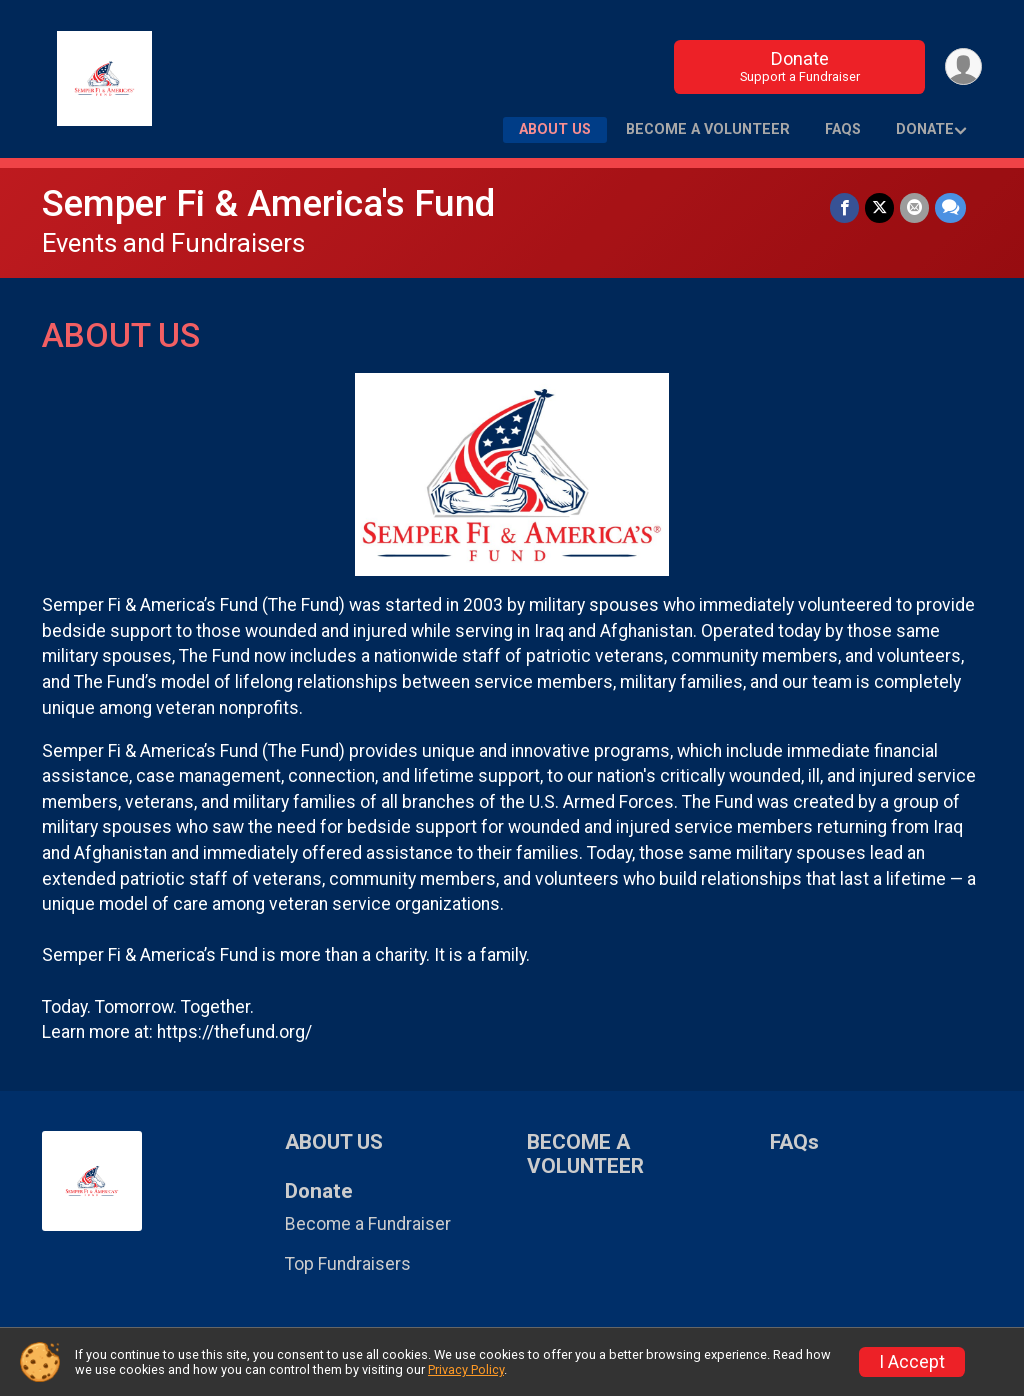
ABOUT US (555, 129)
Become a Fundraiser (368, 1224)
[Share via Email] (914, 207)
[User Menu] (963, 66)
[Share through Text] (950, 207)
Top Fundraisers (348, 1264)
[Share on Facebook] (844, 207)
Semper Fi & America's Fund (268, 203)
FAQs (843, 129)
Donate (800, 66)
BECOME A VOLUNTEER (708, 129)
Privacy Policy (466, 1369)
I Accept (912, 1362)
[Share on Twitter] (879, 207)
